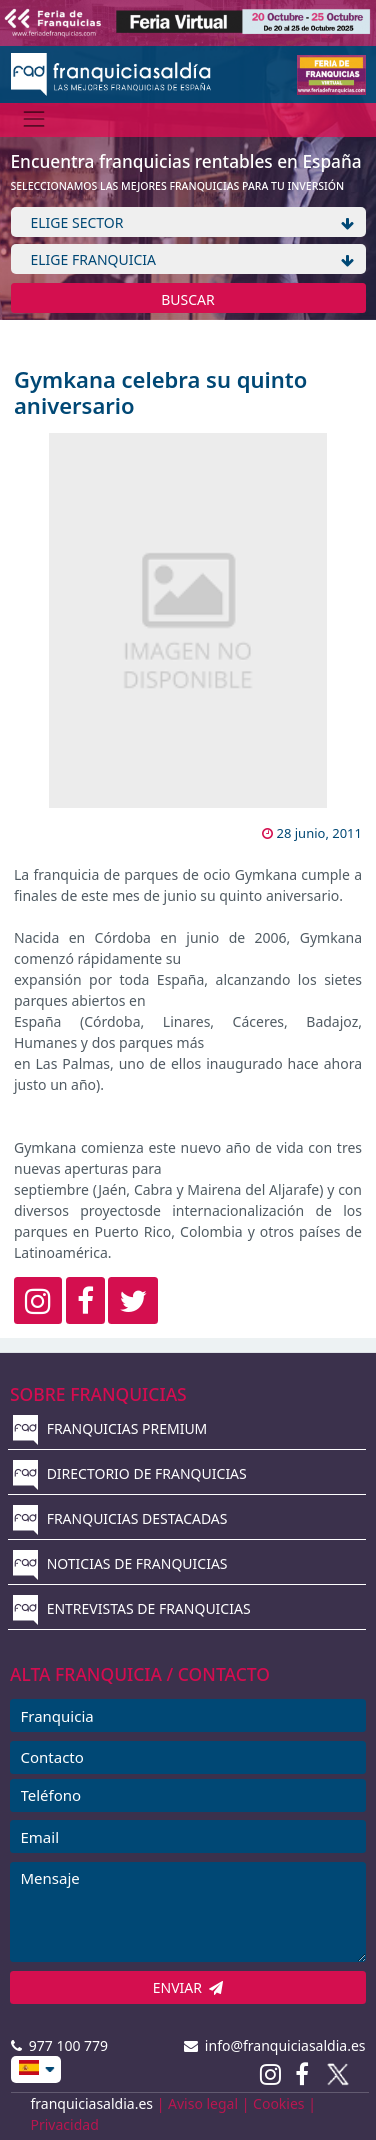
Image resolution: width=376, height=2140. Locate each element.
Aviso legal (203, 2103)
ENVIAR (188, 1987)
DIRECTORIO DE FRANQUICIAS (130, 1473)
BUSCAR (188, 299)
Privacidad (65, 2124)
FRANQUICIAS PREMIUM (110, 1428)
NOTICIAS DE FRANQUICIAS (120, 1563)
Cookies (278, 2103)
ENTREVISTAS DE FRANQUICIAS (132, 1608)
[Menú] (34, 119)
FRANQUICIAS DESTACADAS (120, 1518)
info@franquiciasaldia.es (275, 2045)
